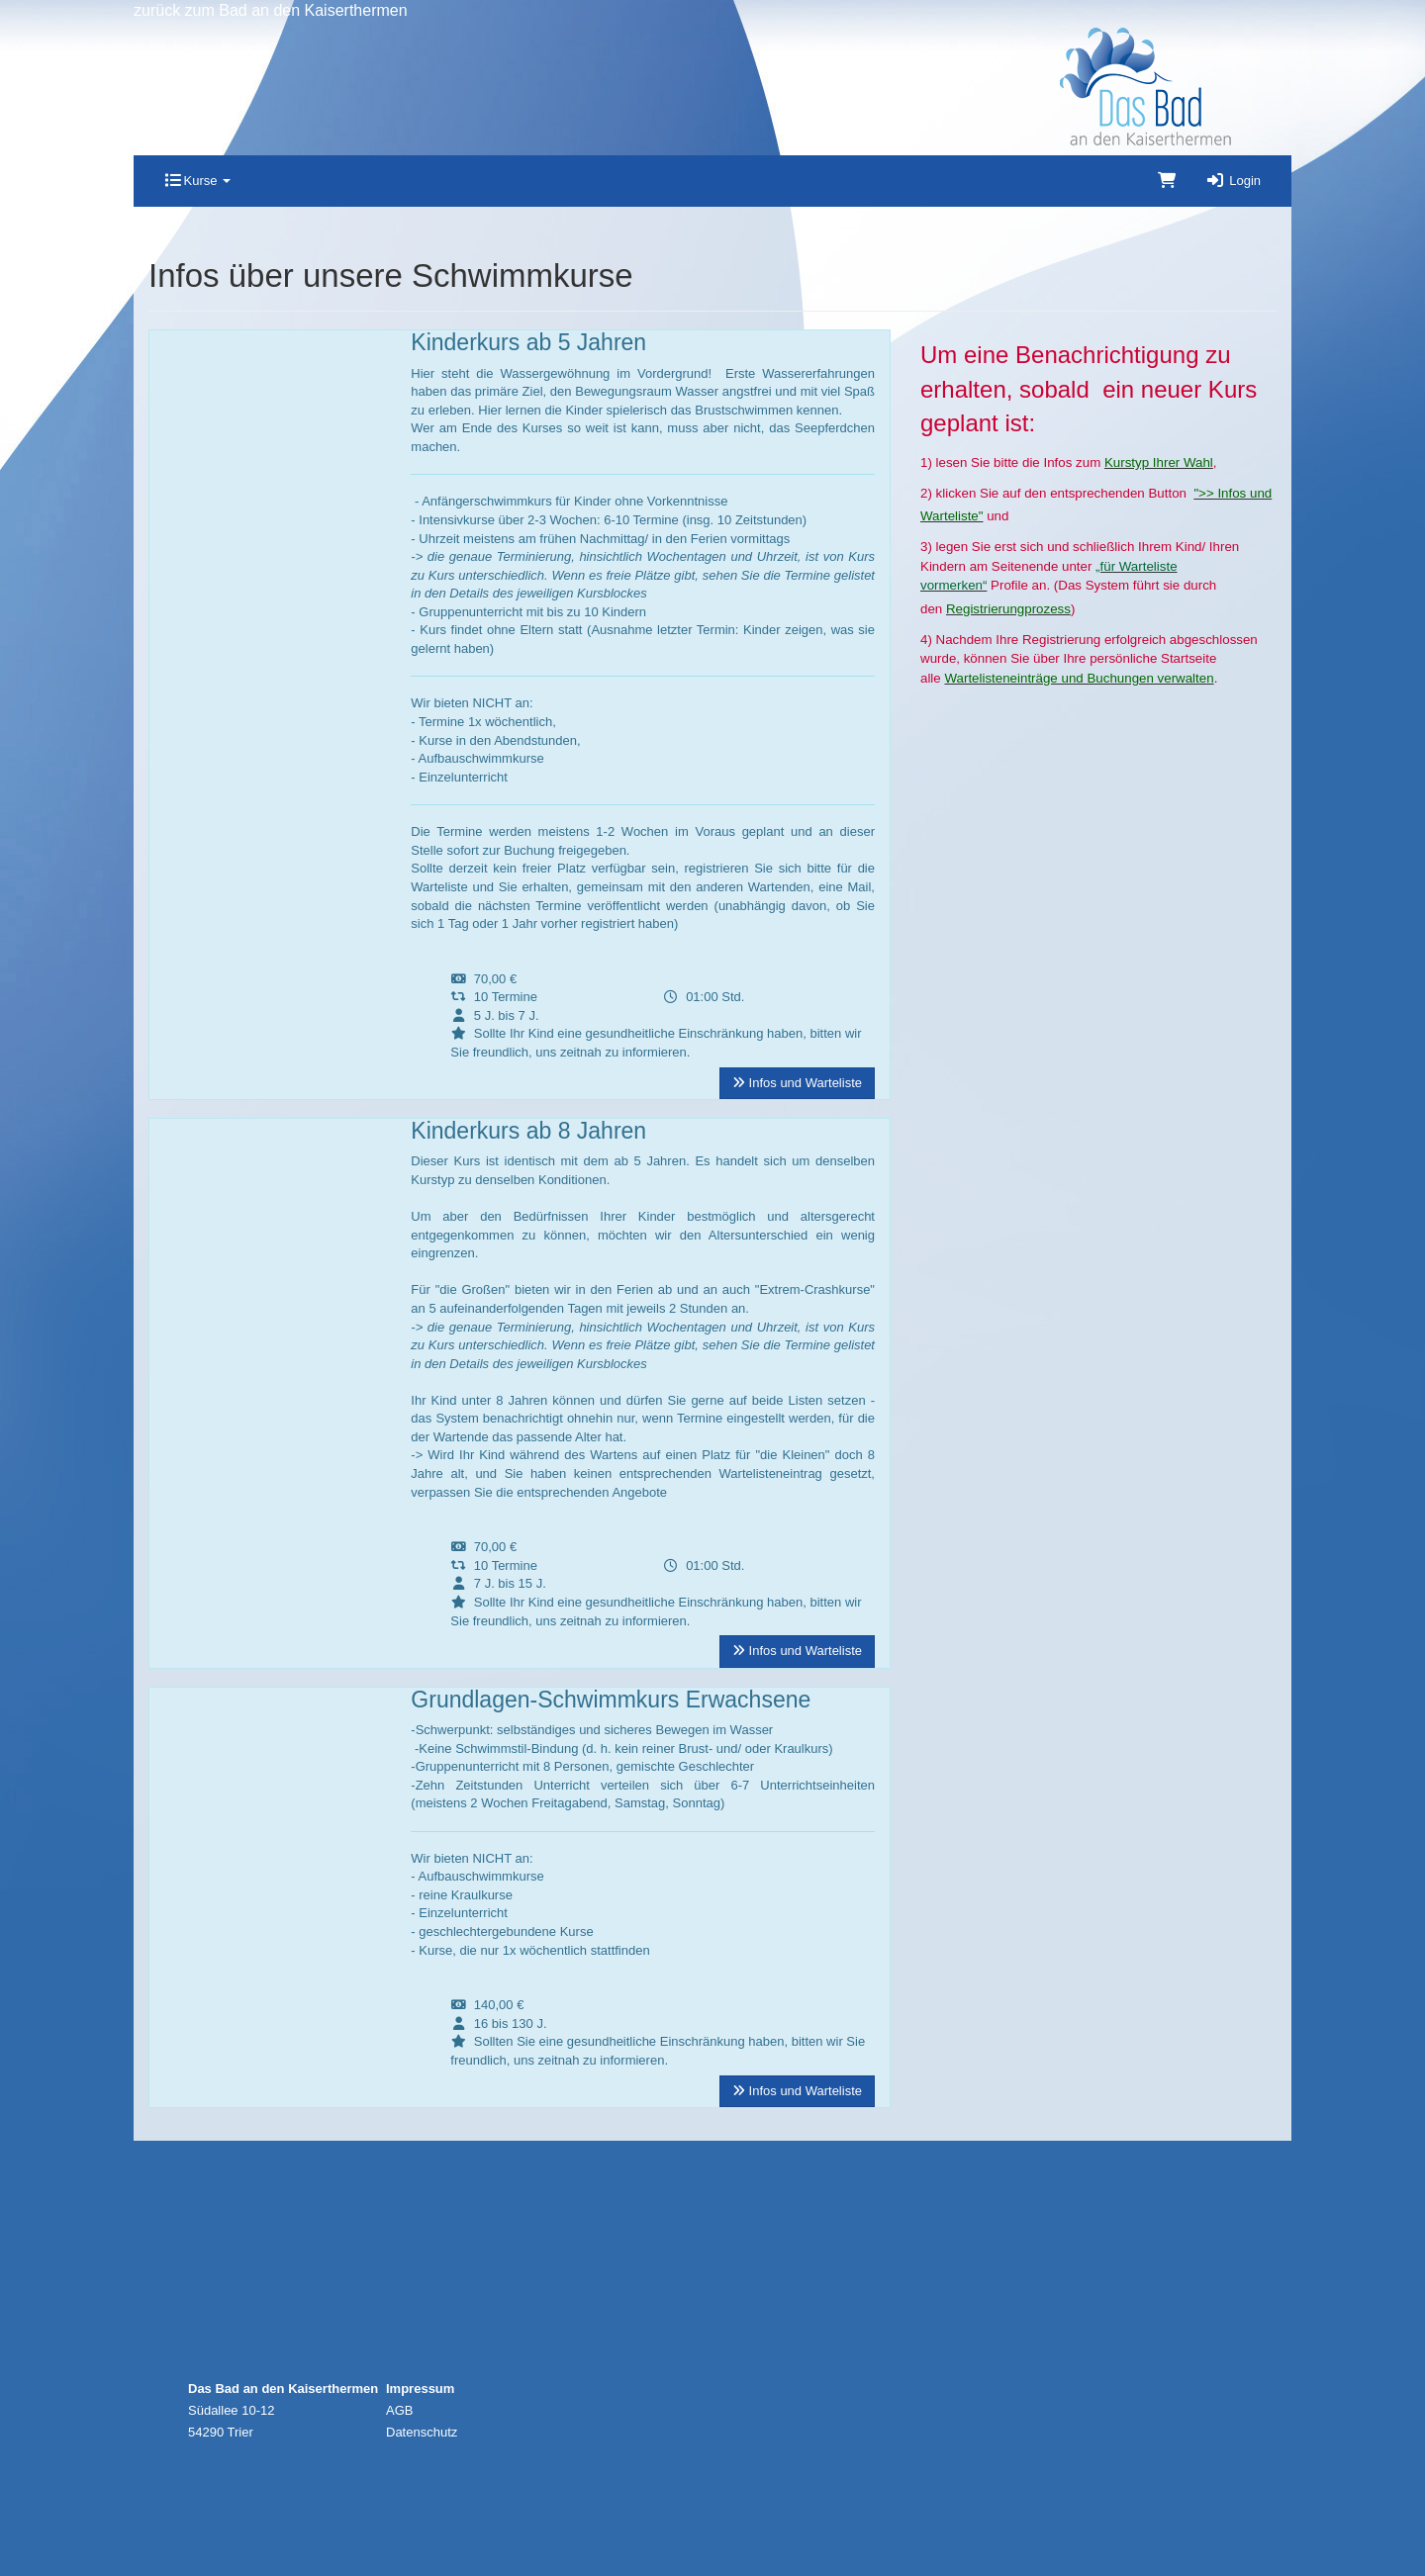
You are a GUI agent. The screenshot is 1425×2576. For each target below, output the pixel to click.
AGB (399, 2410)
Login (1233, 180)
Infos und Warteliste (797, 1082)
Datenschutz (421, 2432)
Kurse (197, 180)
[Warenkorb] (1166, 181)
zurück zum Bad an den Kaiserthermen (271, 10)
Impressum (420, 2388)
